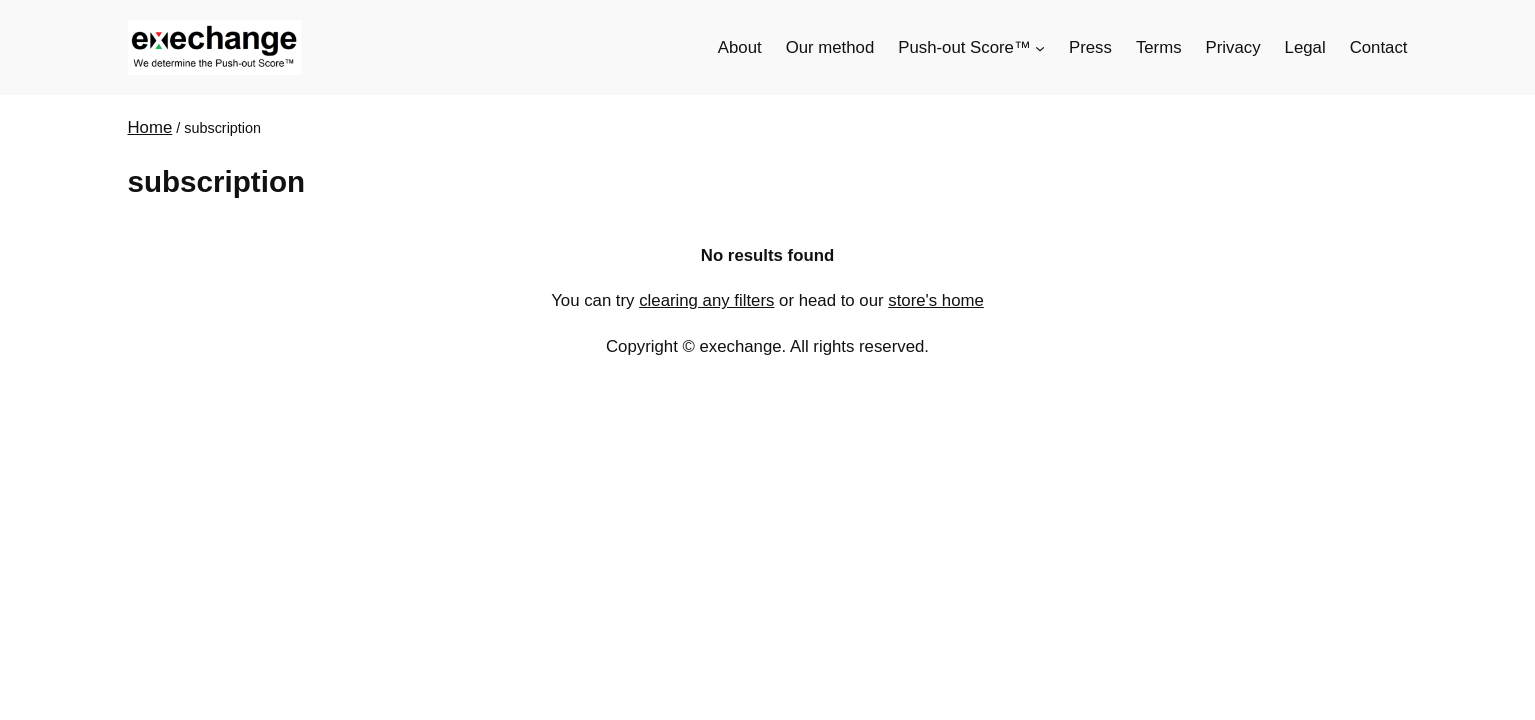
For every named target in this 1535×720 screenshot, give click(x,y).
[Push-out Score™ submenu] (1040, 48)
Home (150, 127)
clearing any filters (706, 300)
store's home (936, 300)
